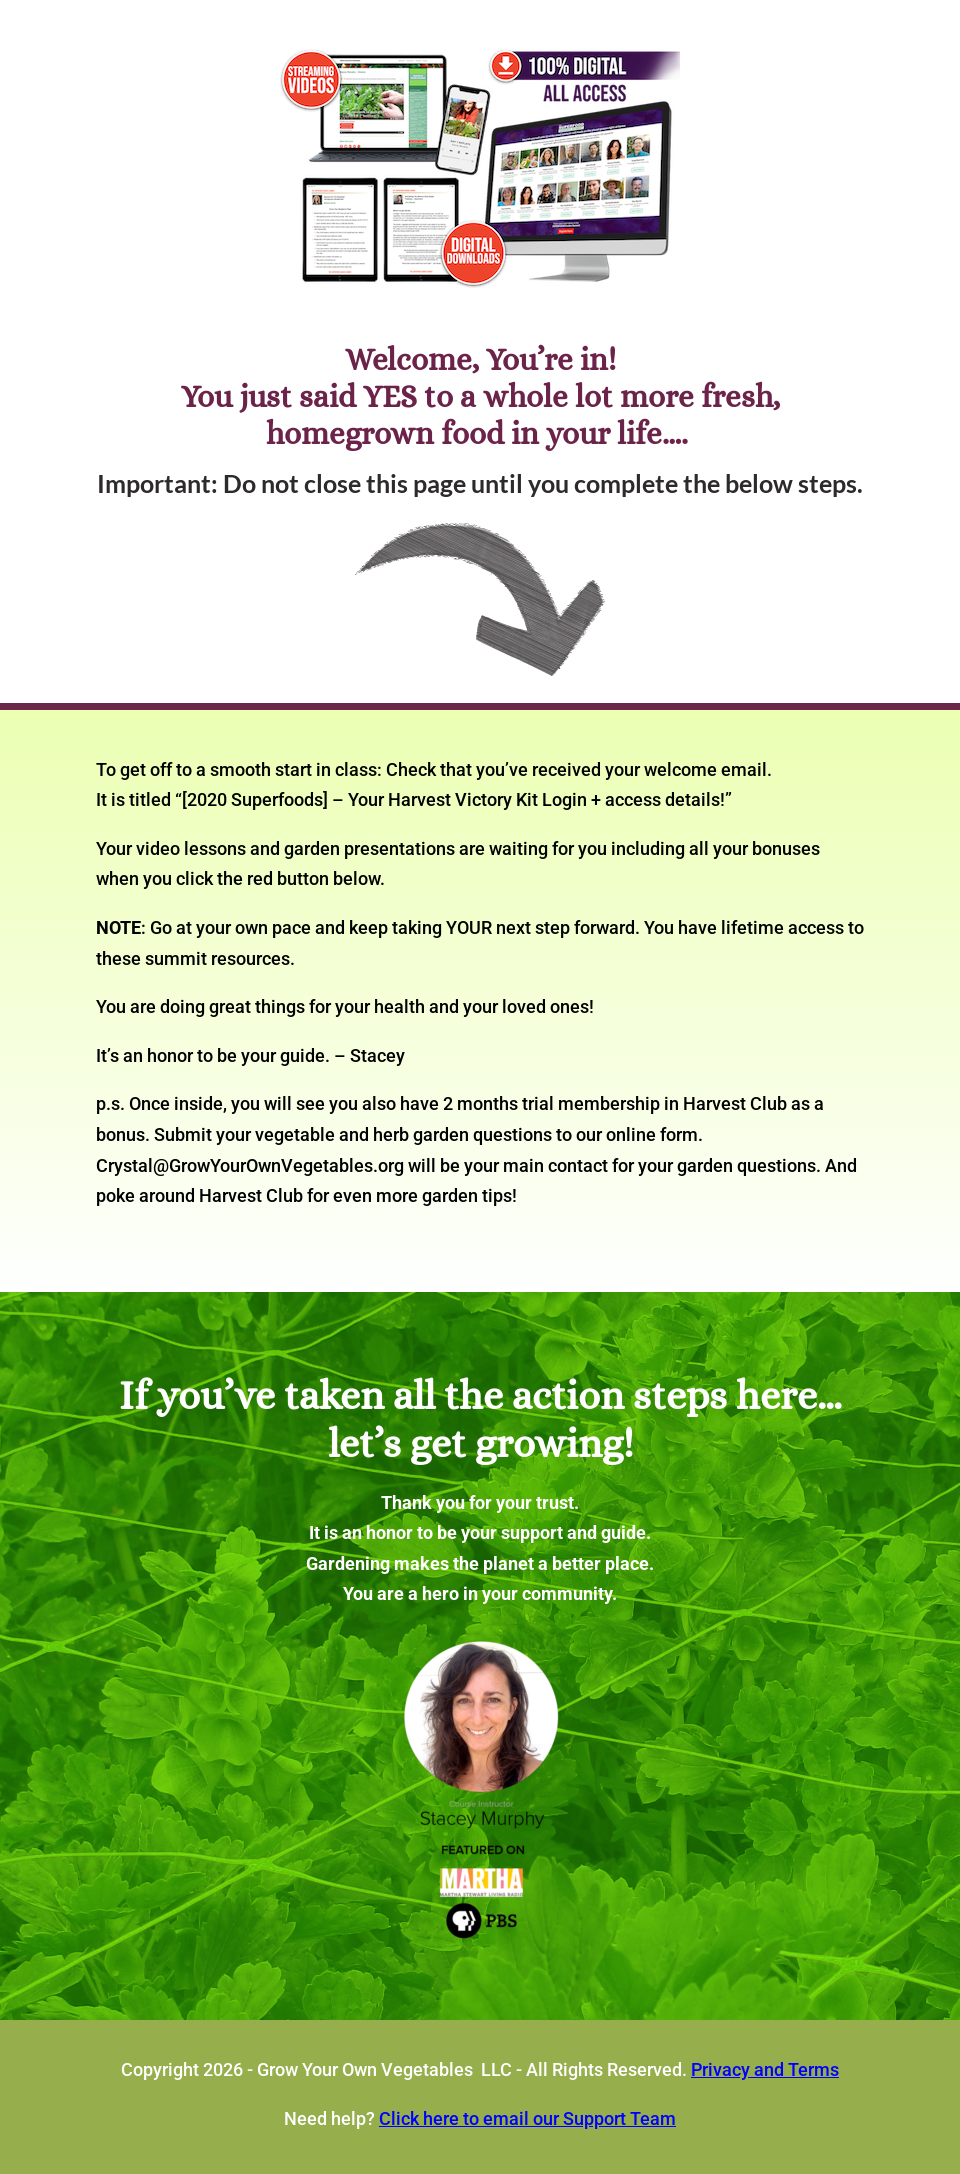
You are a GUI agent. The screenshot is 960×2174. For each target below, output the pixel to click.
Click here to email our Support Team (527, 2118)
